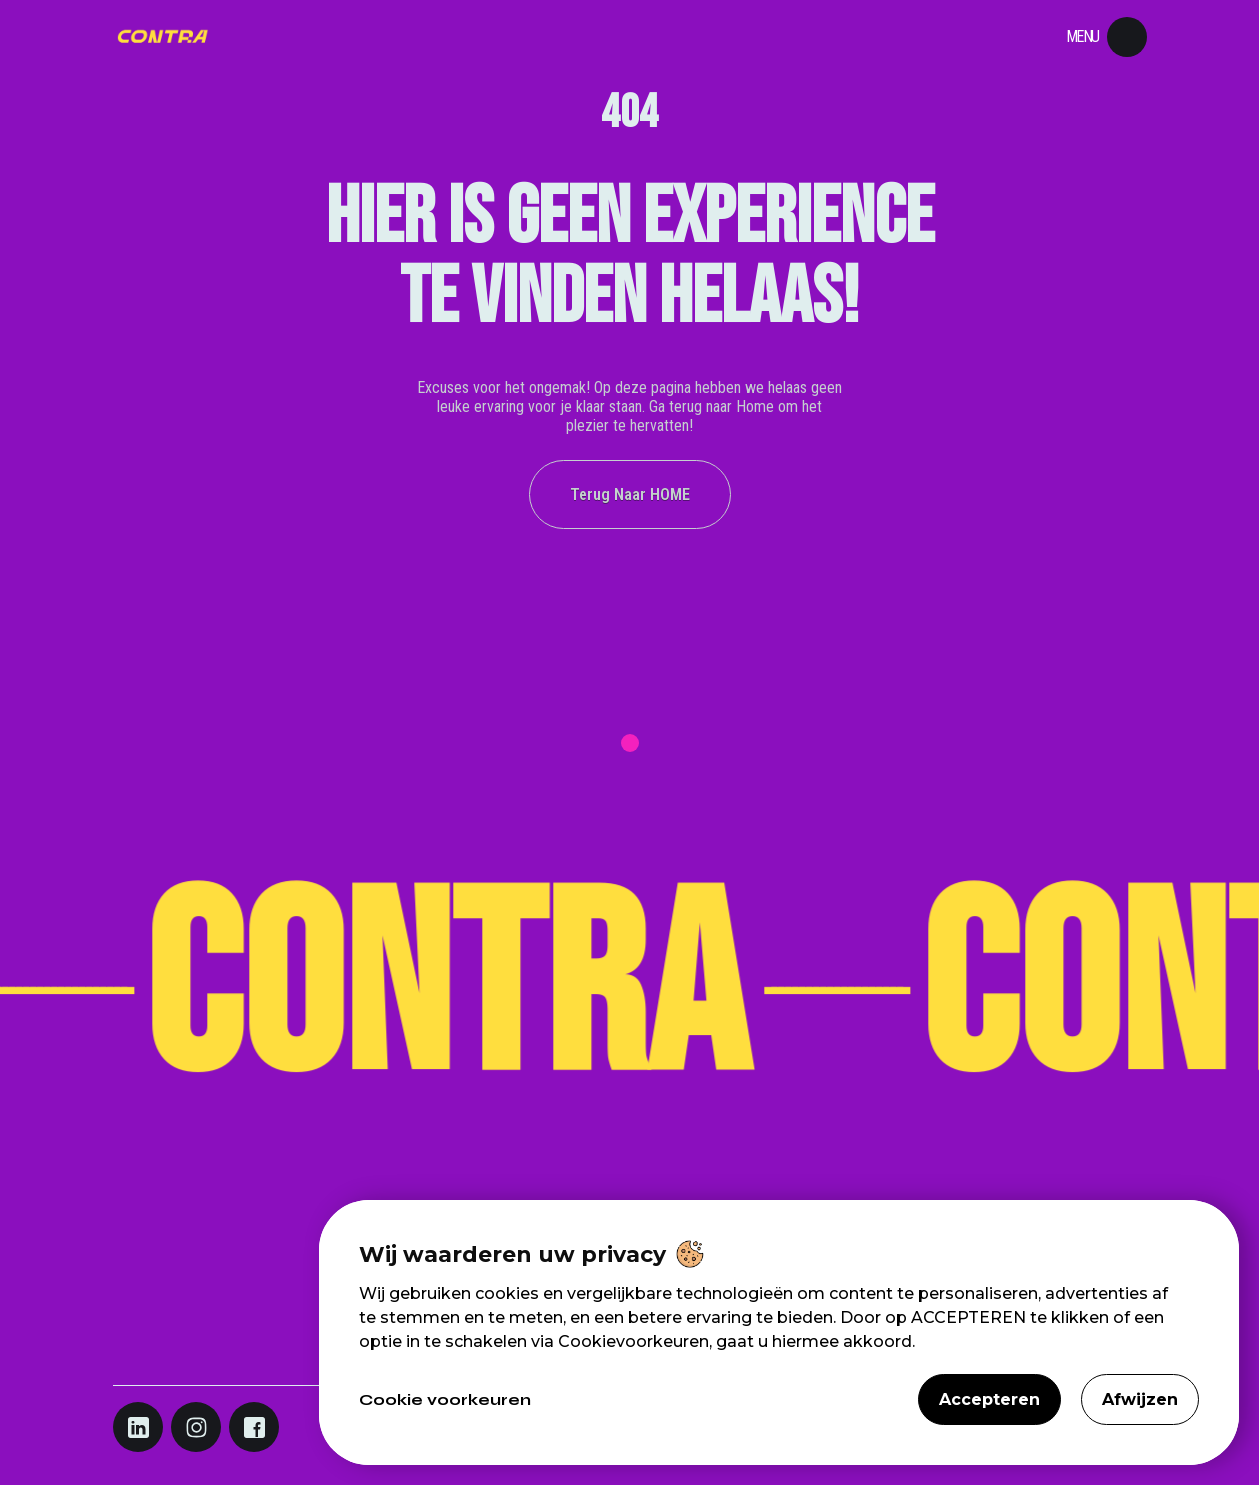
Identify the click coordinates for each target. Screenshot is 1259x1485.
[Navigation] (163, 37)
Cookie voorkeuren (445, 1399)
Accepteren (989, 1399)
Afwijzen (1140, 1399)
